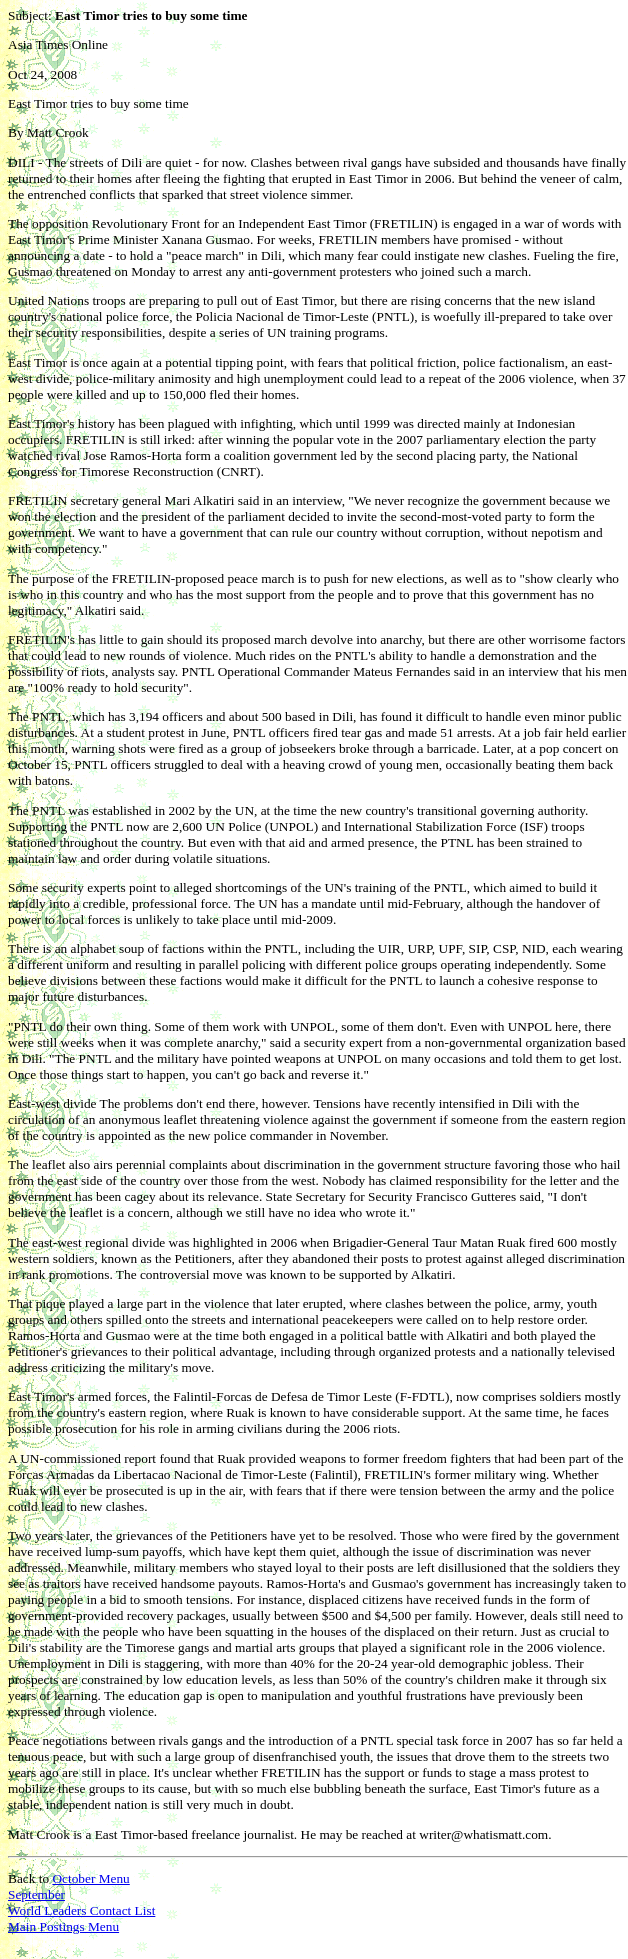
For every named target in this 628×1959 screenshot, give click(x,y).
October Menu (90, 1878)
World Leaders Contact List (81, 1910)
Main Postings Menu (63, 1926)
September (36, 1894)
